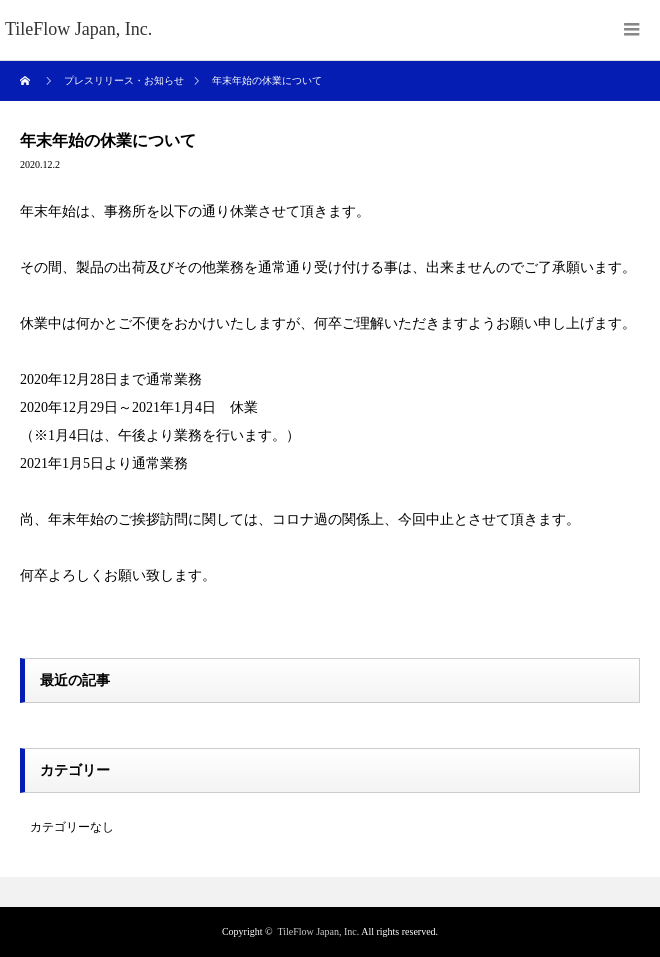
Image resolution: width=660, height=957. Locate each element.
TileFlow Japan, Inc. (318, 931)
